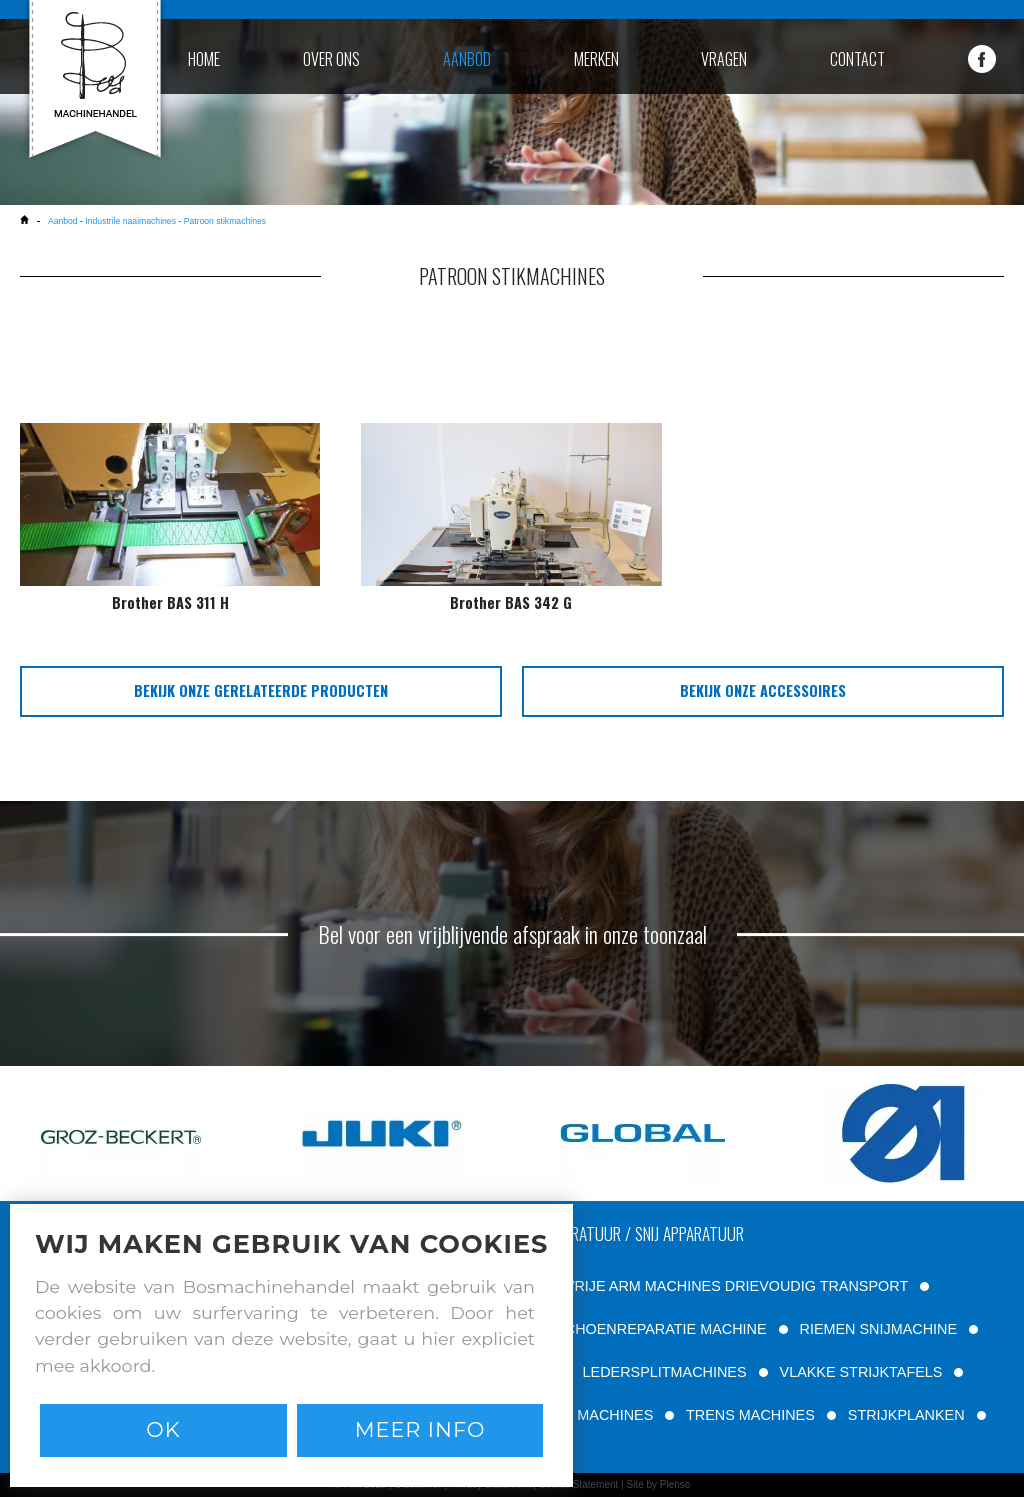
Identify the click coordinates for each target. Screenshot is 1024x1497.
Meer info (420, 1429)
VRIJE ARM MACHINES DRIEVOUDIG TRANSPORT (736, 1286)
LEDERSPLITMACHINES (665, 1372)
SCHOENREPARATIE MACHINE (660, 1329)
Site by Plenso (658, 1484)
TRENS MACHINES (750, 1415)
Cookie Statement (579, 1484)
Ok (163, 1429)
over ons (331, 59)
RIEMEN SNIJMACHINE (879, 1329)
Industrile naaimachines (130, 221)
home (204, 59)
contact (857, 59)
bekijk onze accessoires (763, 690)
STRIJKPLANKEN (906, 1415)
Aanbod (63, 221)
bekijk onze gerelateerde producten (261, 690)
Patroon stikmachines (225, 221)
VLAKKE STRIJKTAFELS (861, 1372)
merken (596, 59)
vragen (724, 59)
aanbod (467, 59)
